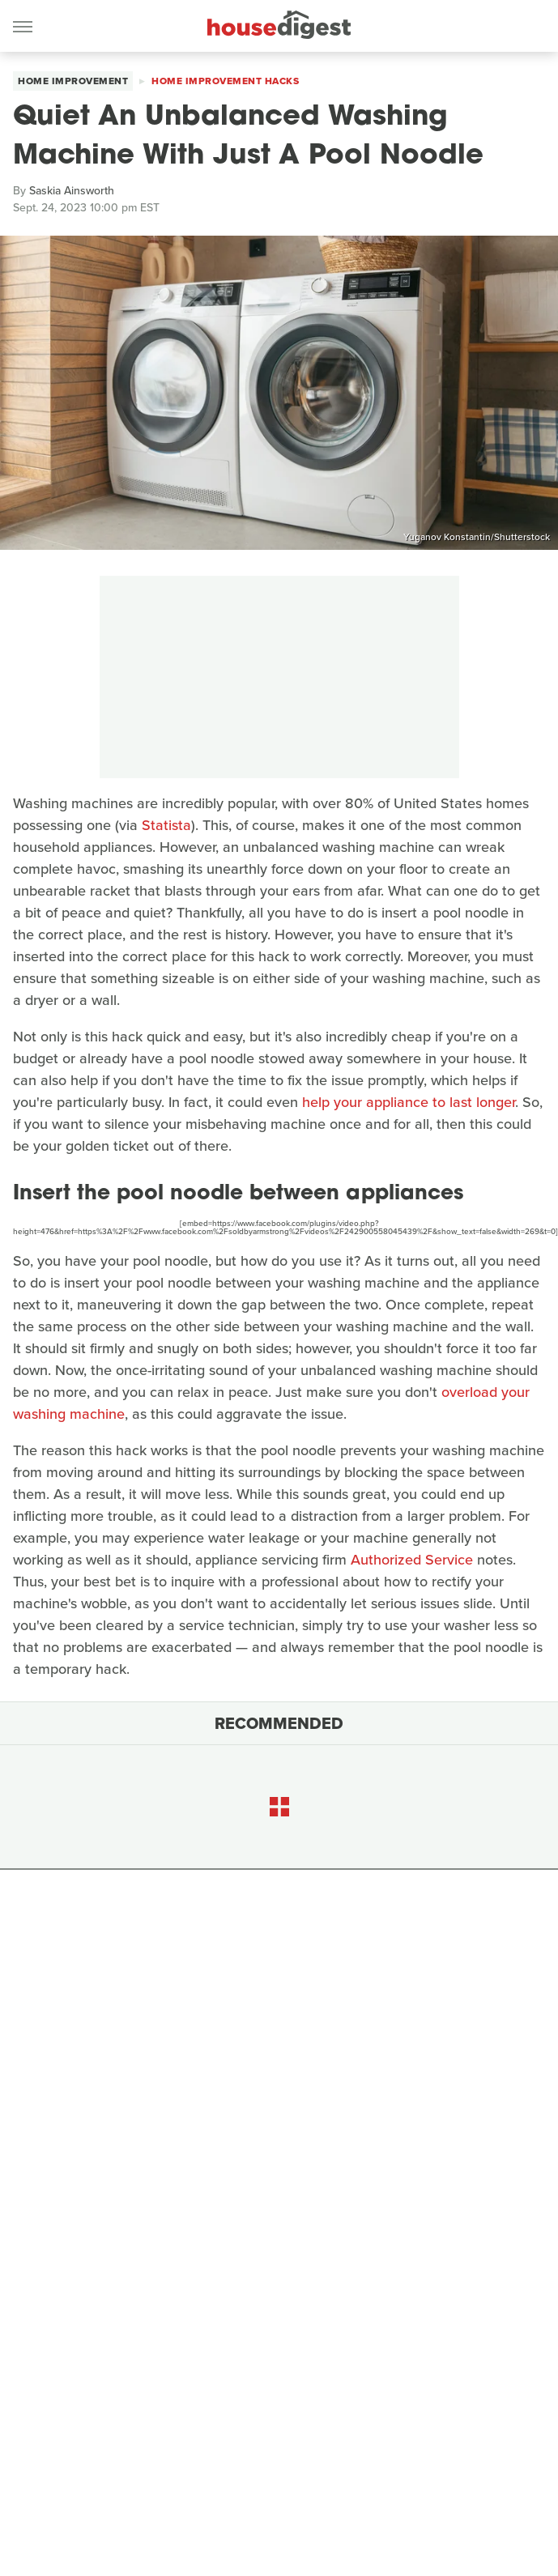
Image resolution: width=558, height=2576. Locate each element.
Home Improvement (73, 81)
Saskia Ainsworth (71, 190)
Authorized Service (412, 1559)
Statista (166, 825)
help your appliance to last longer (408, 1102)
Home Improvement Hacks (225, 81)
